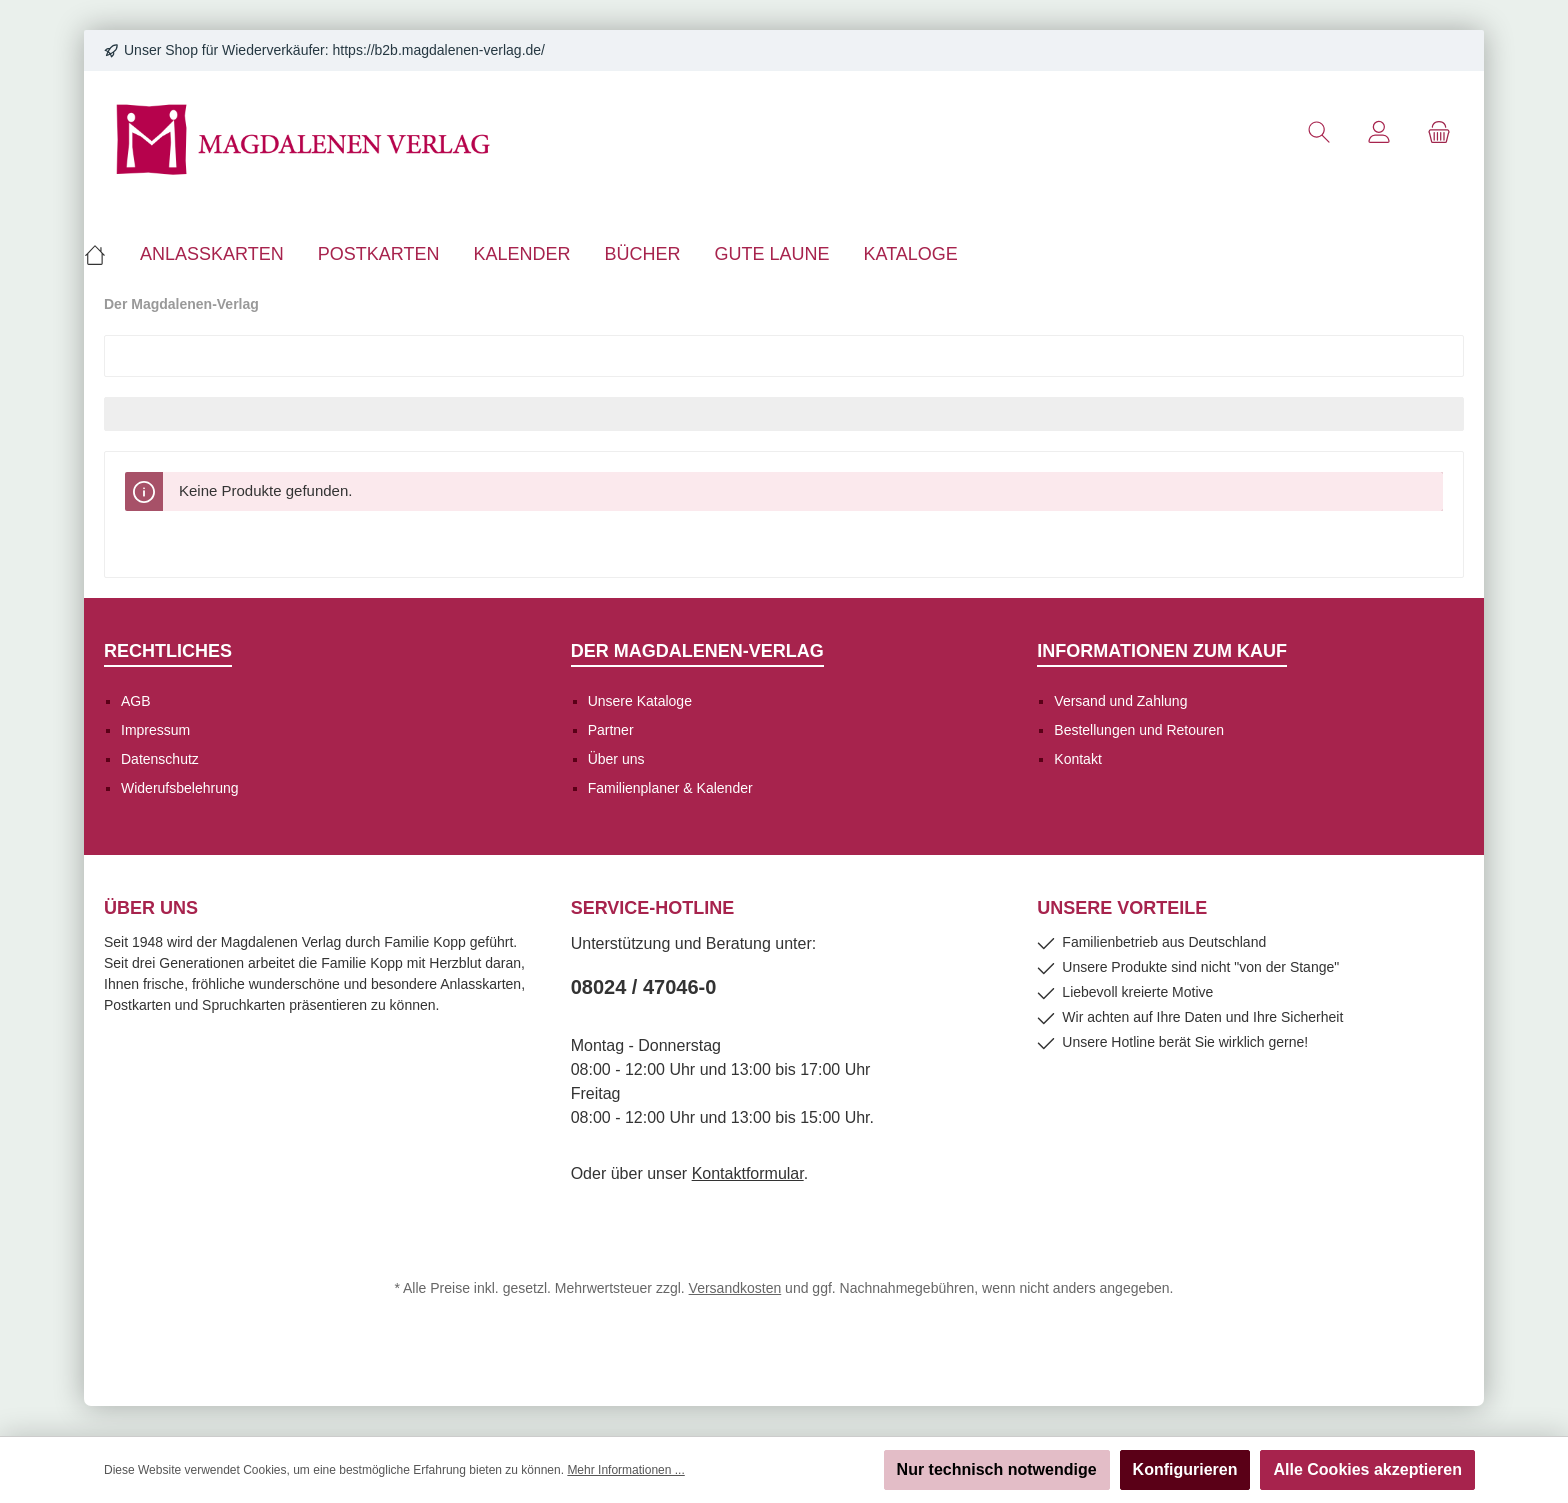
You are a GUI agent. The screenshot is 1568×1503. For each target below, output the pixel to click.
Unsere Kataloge (640, 701)
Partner (611, 730)
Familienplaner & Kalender (670, 788)
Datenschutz (160, 759)
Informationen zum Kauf (1162, 651)
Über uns (616, 759)
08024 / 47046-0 (644, 987)
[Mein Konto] (1379, 132)
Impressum (155, 730)
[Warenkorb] (1439, 132)
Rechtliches (168, 651)
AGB (136, 701)
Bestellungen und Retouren (1139, 730)
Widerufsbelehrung (180, 788)
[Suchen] (1319, 132)
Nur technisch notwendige (997, 1469)
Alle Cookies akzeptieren (1367, 1469)
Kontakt (1077, 759)
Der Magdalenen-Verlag (697, 651)
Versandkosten (735, 1288)
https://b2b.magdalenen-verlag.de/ (439, 50)
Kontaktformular (748, 1173)
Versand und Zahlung (1120, 701)
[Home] (103, 254)
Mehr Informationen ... (625, 1470)
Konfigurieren (1185, 1469)
